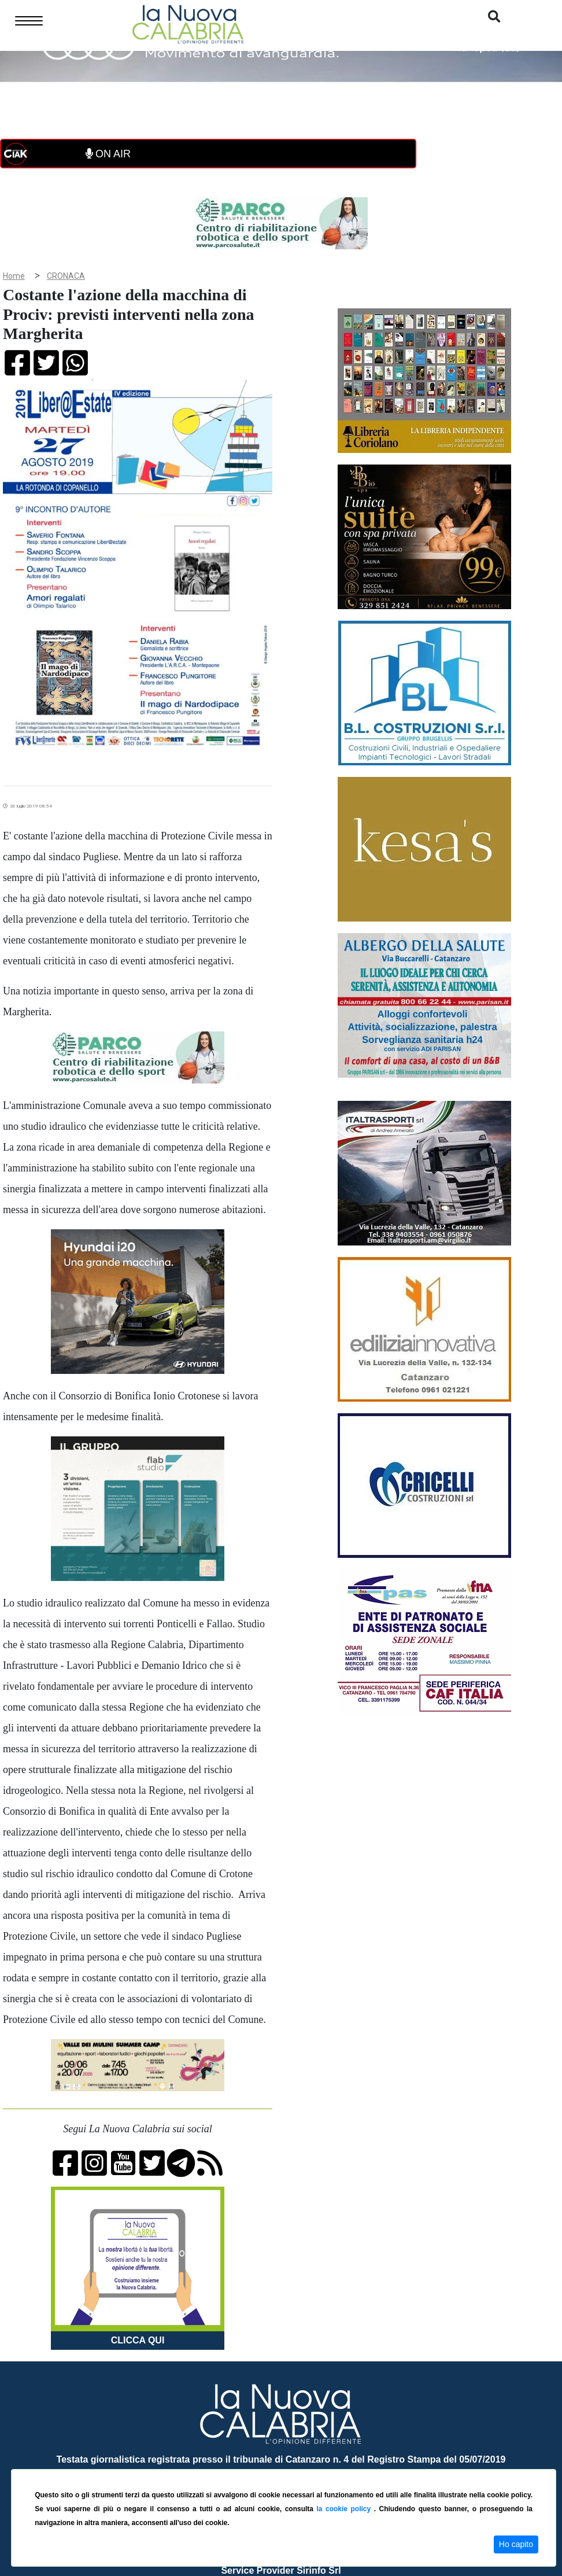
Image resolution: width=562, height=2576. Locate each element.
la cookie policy (345, 2509)
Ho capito (516, 2544)
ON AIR (108, 154)
